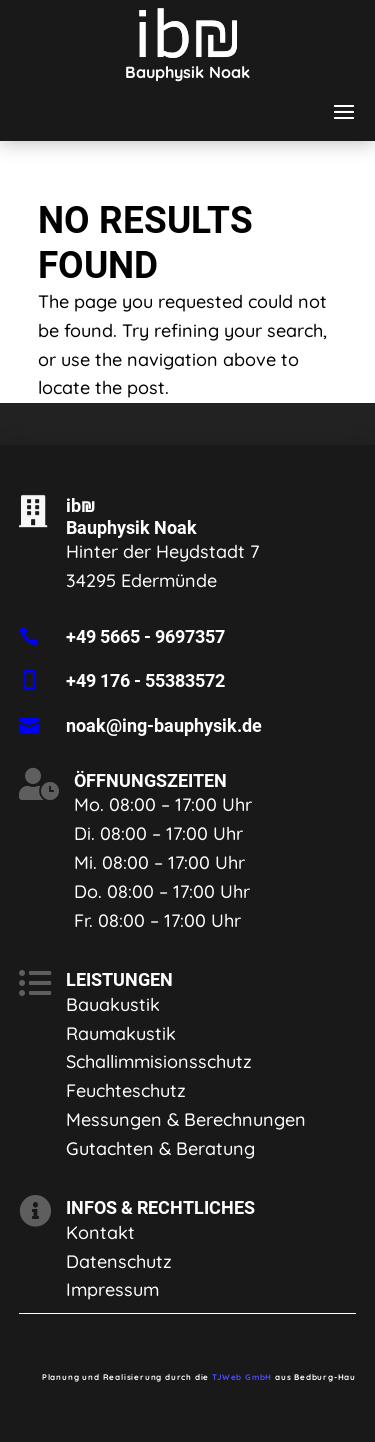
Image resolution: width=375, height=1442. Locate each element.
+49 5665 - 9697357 (145, 636)
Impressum (112, 1289)
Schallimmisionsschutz (159, 1061)
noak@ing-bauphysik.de (164, 725)
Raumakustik (121, 1033)
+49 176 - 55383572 (145, 680)
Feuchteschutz (126, 1090)
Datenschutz (119, 1261)
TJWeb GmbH (242, 1377)
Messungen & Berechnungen (186, 1119)
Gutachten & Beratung (160, 1148)
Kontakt (100, 1232)
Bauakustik (113, 1004)
